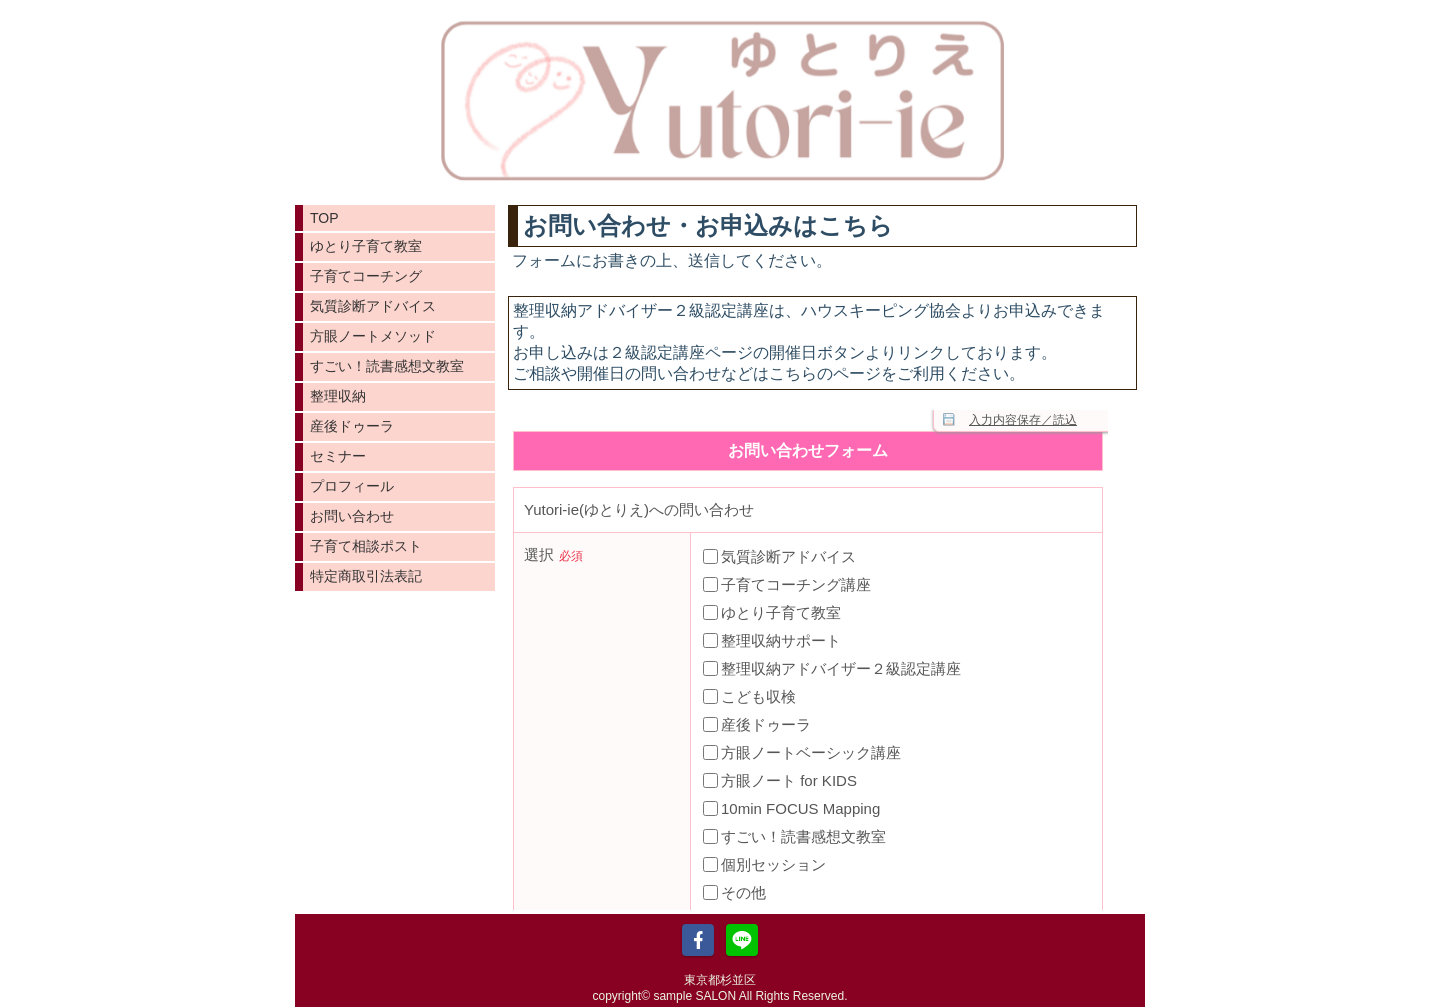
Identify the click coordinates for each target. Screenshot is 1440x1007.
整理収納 (338, 396)
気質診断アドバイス (373, 306)
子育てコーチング (366, 276)
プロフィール (352, 486)
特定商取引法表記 (366, 576)
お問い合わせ (352, 516)
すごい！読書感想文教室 (387, 366)
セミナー (338, 456)
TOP (324, 218)
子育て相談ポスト (366, 546)
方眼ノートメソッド (373, 336)
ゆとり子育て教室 (366, 246)
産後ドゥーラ (352, 426)
